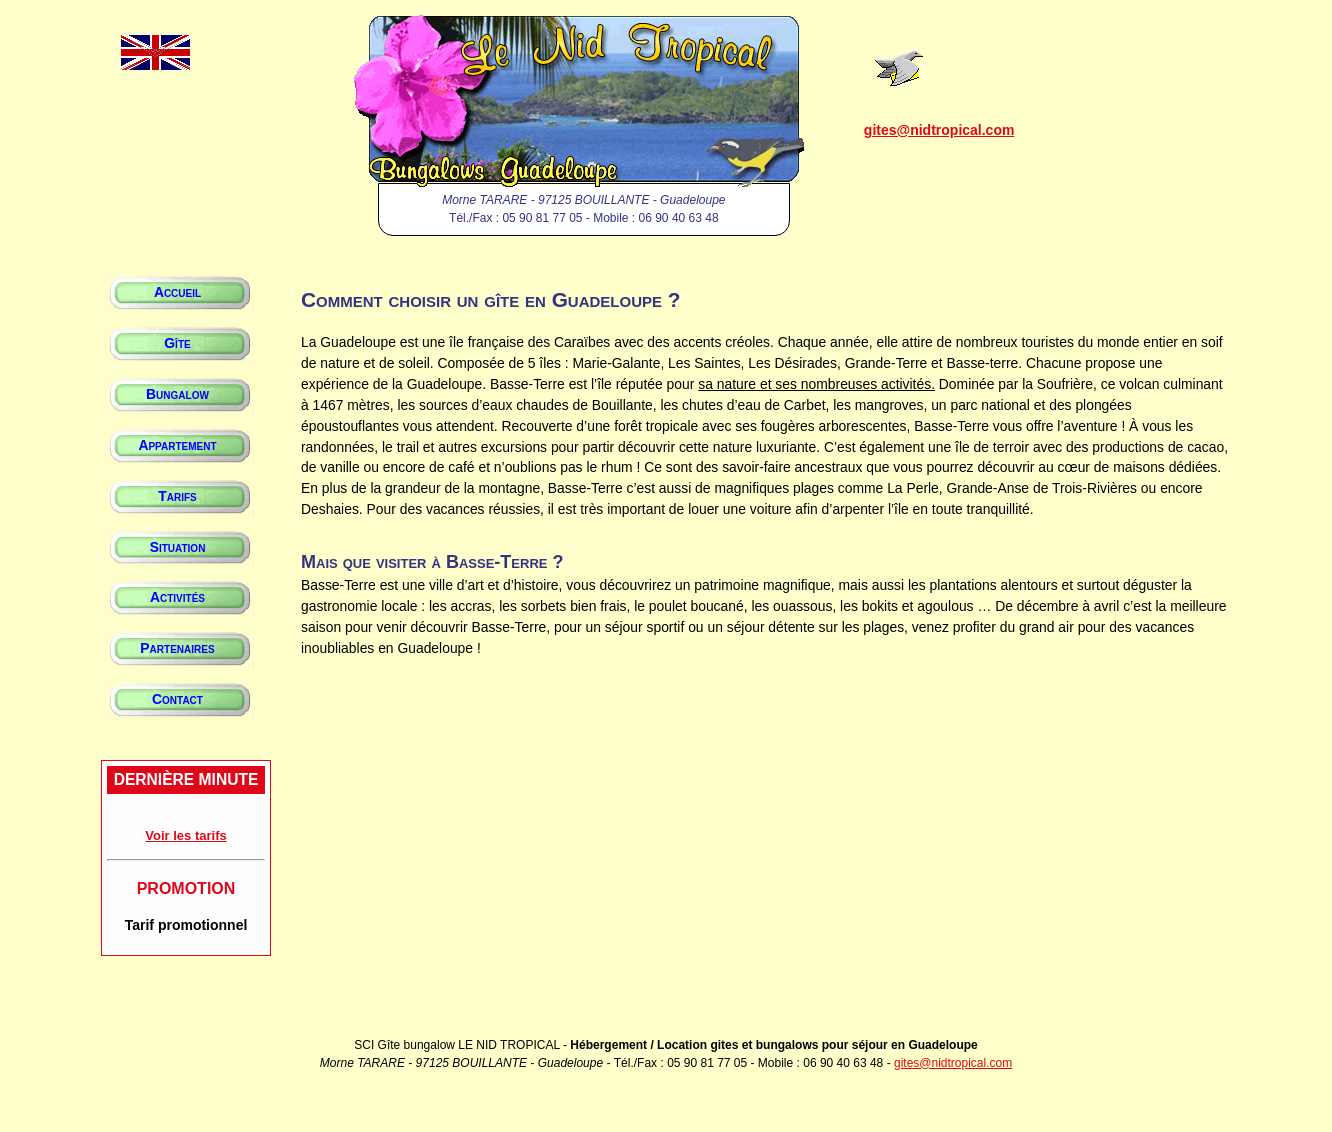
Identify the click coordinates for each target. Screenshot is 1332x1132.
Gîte (177, 343)
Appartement (177, 445)
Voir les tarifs (185, 835)
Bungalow (177, 394)
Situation (178, 547)
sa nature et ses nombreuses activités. (816, 384)
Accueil (177, 292)
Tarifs (177, 496)
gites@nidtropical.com (939, 130)
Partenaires (177, 648)
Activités (177, 597)
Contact (177, 699)
